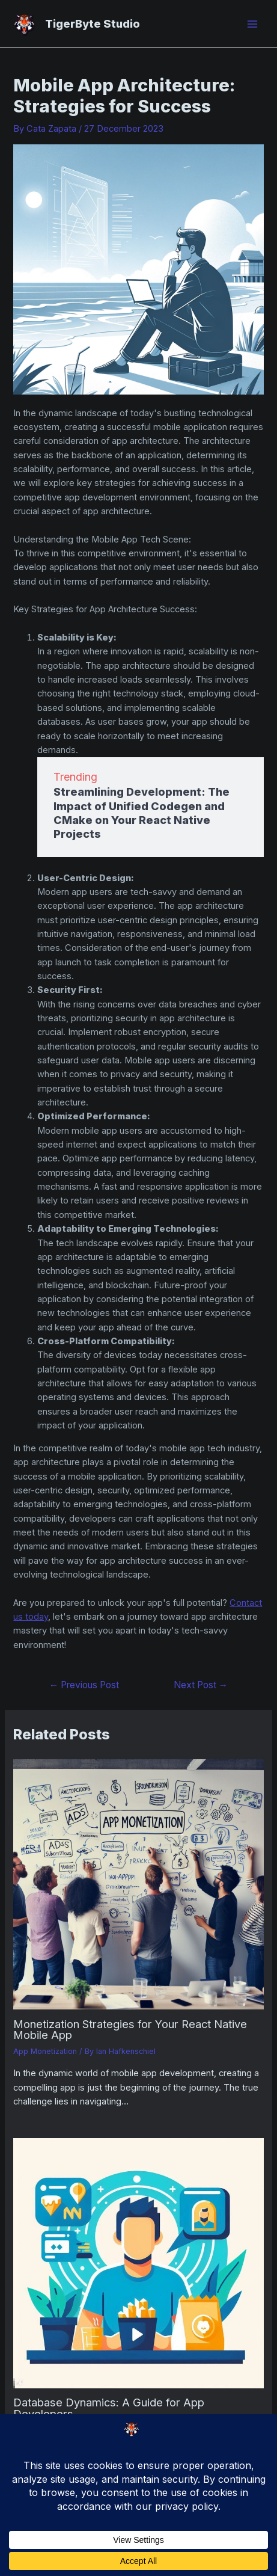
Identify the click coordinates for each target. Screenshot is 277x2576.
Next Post (201, 1685)
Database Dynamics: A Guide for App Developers (108, 2408)
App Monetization (45, 2051)
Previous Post (84, 1685)
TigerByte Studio (92, 23)
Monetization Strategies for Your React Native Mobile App (130, 2029)
